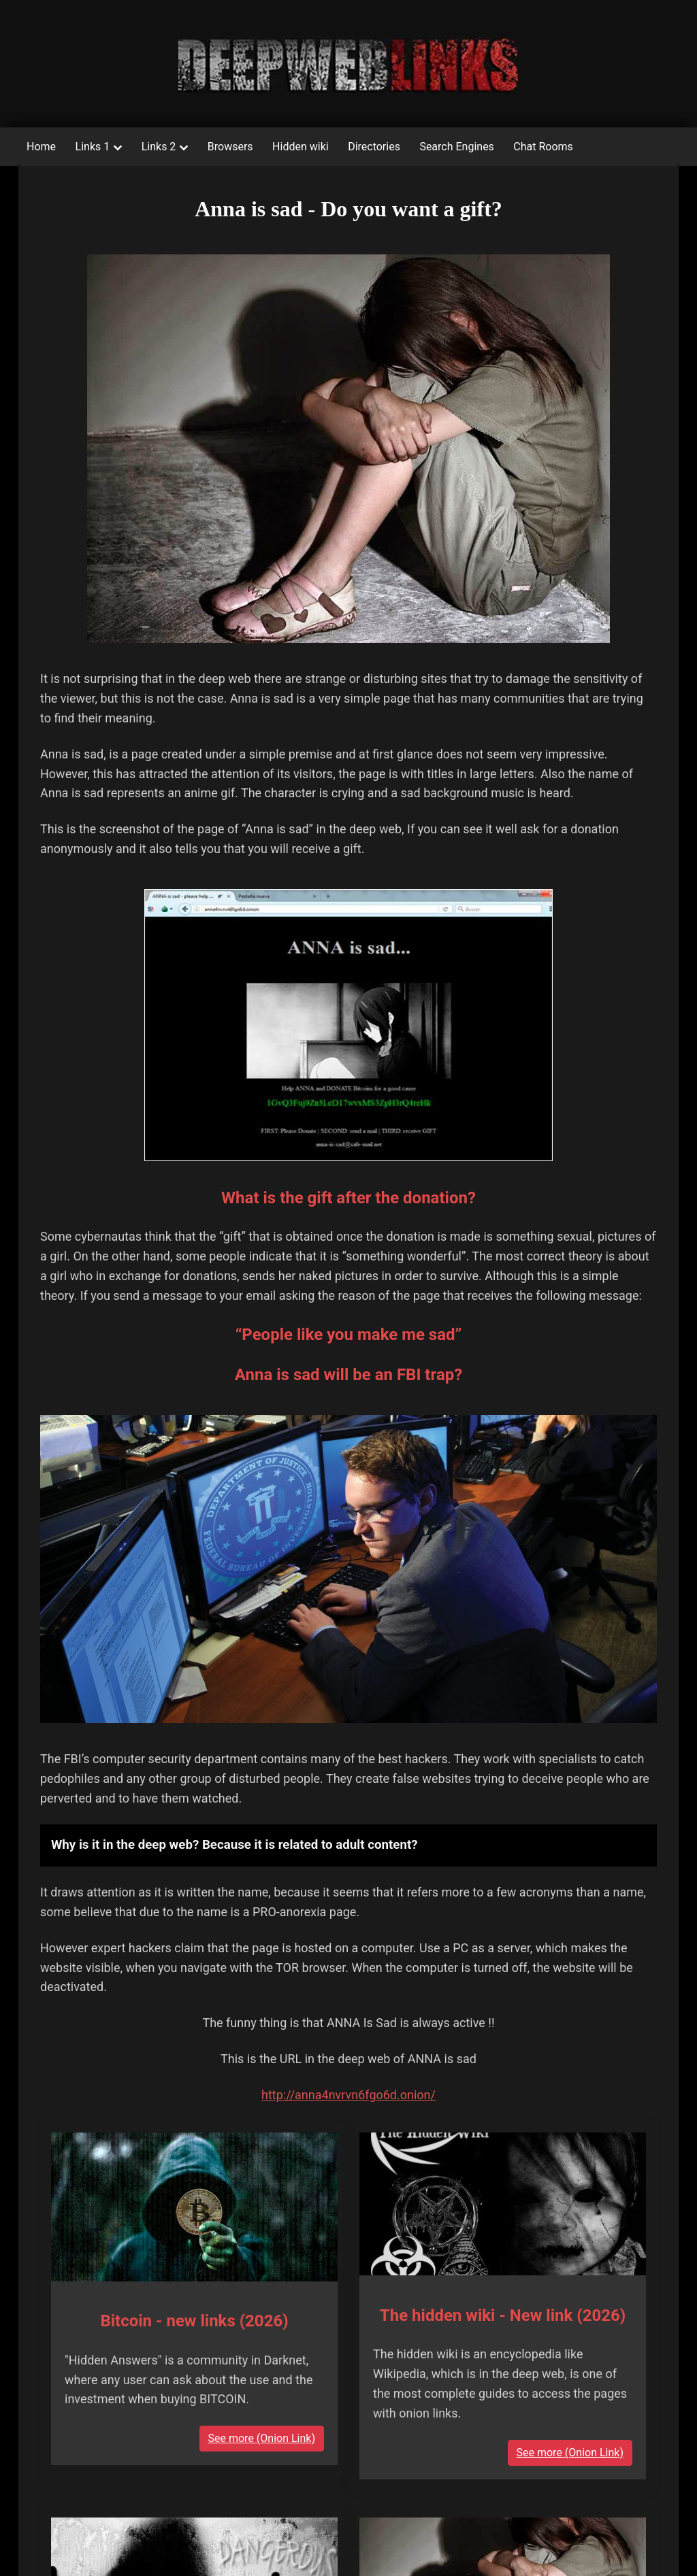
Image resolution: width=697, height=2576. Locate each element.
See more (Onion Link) (261, 2438)
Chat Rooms (543, 146)
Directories (374, 146)
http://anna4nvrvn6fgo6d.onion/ (348, 2095)
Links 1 (93, 146)
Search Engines (456, 146)
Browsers (230, 146)
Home (41, 146)
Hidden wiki (300, 146)
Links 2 (159, 146)
